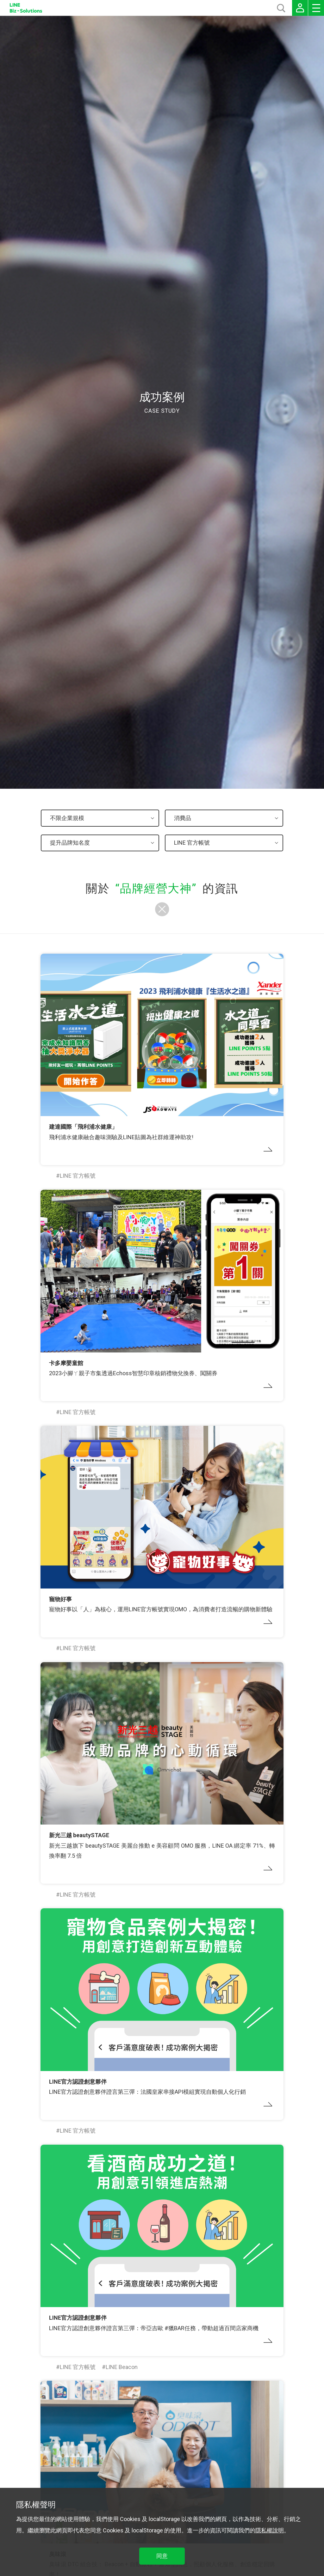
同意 (162, 2556)
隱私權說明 (269, 2530)
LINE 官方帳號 (78, 1175)
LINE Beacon (122, 2367)
